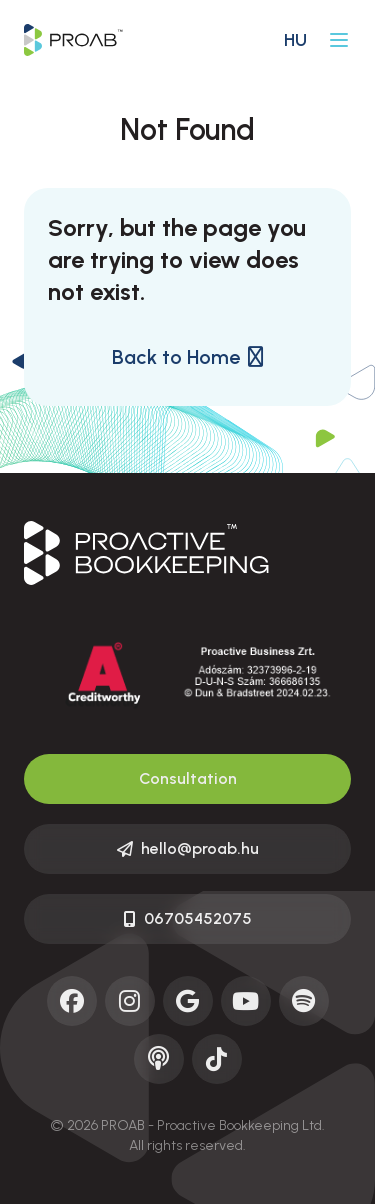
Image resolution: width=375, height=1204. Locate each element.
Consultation (188, 778)
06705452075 (188, 918)
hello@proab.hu (188, 848)
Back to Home (187, 357)
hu (295, 40)
